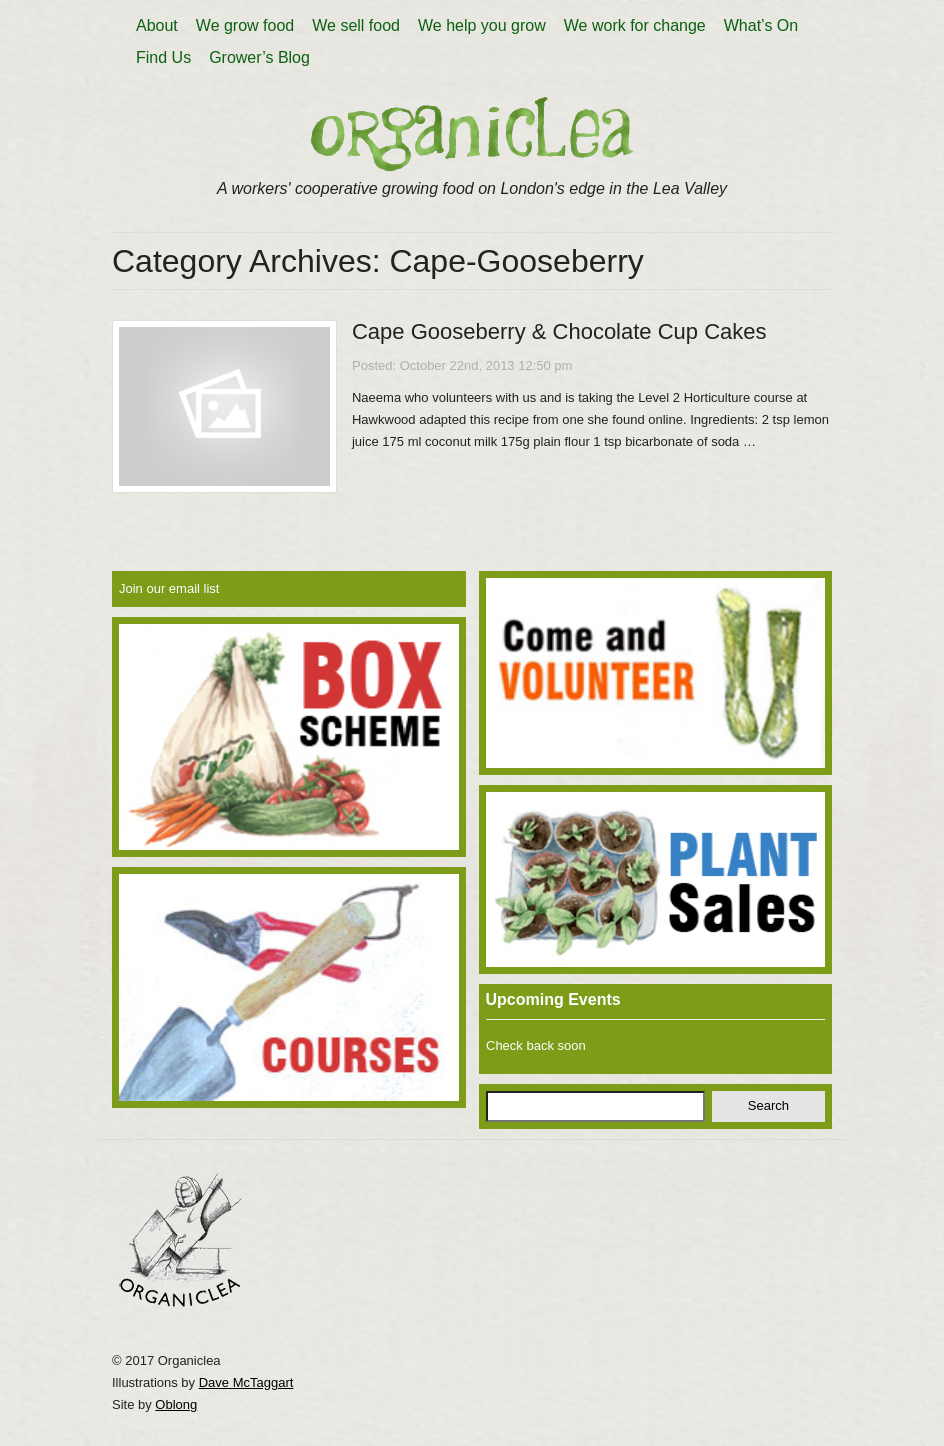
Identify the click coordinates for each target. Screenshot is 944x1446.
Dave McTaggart (246, 1382)
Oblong (176, 1404)
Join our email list (169, 588)
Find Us (163, 57)
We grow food (245, 25)
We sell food (356, 25)
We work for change (635, 25)
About (157, 25)
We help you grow (482, 25)
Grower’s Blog (259, 57)
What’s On (761, 25)
